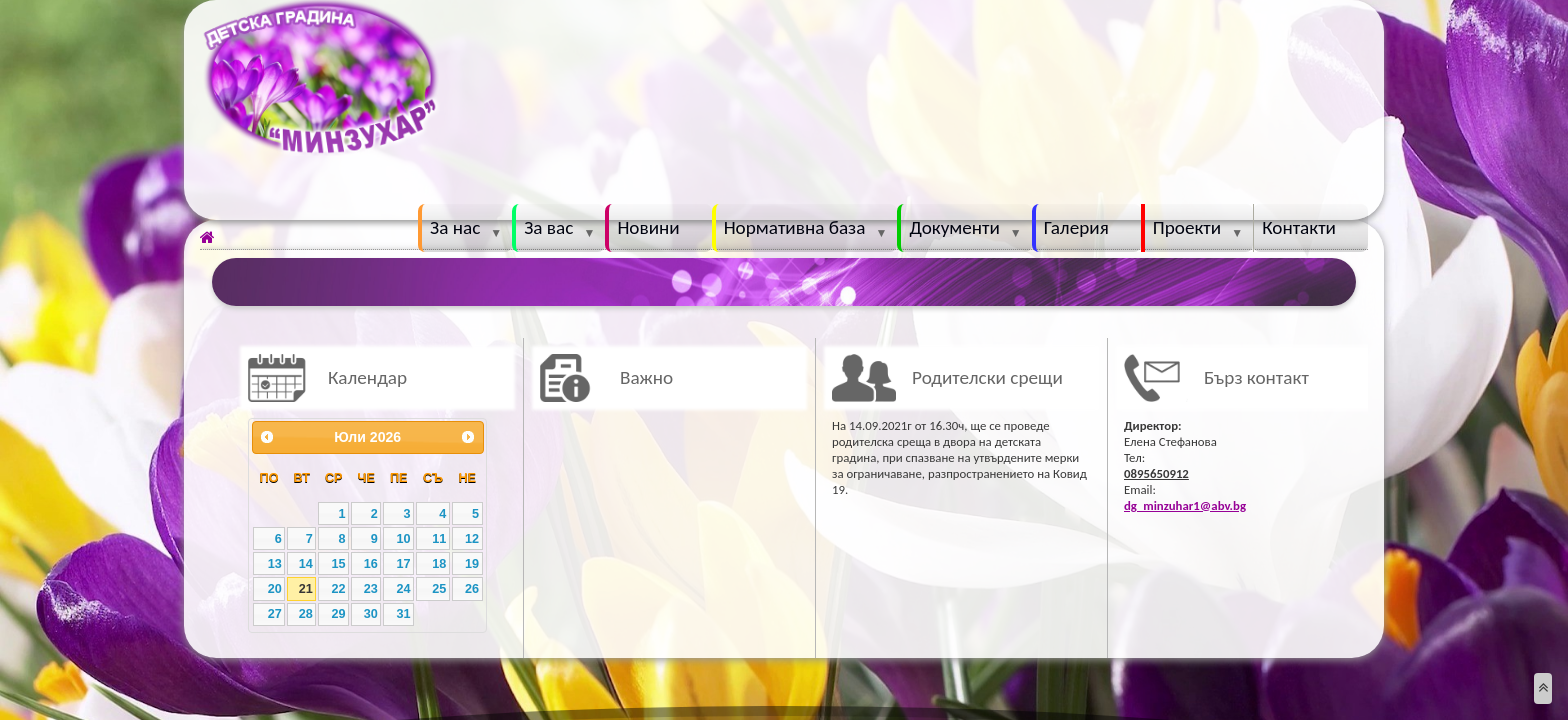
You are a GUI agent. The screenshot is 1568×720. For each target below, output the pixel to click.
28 (306, 614)
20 (275, 589)
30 (371, 614)
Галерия (1076, 227)
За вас (548, 227)
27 (275, 614)
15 (338, 564)
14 (306, 564)
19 (472, 564)
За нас (455, 227)
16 (371, 564)
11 (439, 539)
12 (472, 539)
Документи (954, 227)
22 (338, 589)
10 (403, 539)
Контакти (1299, 227)
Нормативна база (795, 227)
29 (338, 614)
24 (403, 589)
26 (472, 589)
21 (306, 589)
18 (439, 564)
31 (403, 614)
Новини (648, 227)
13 (275, 564)
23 (371, 589)
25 (439, 589)
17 (403, 564)
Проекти (1187, 227)
